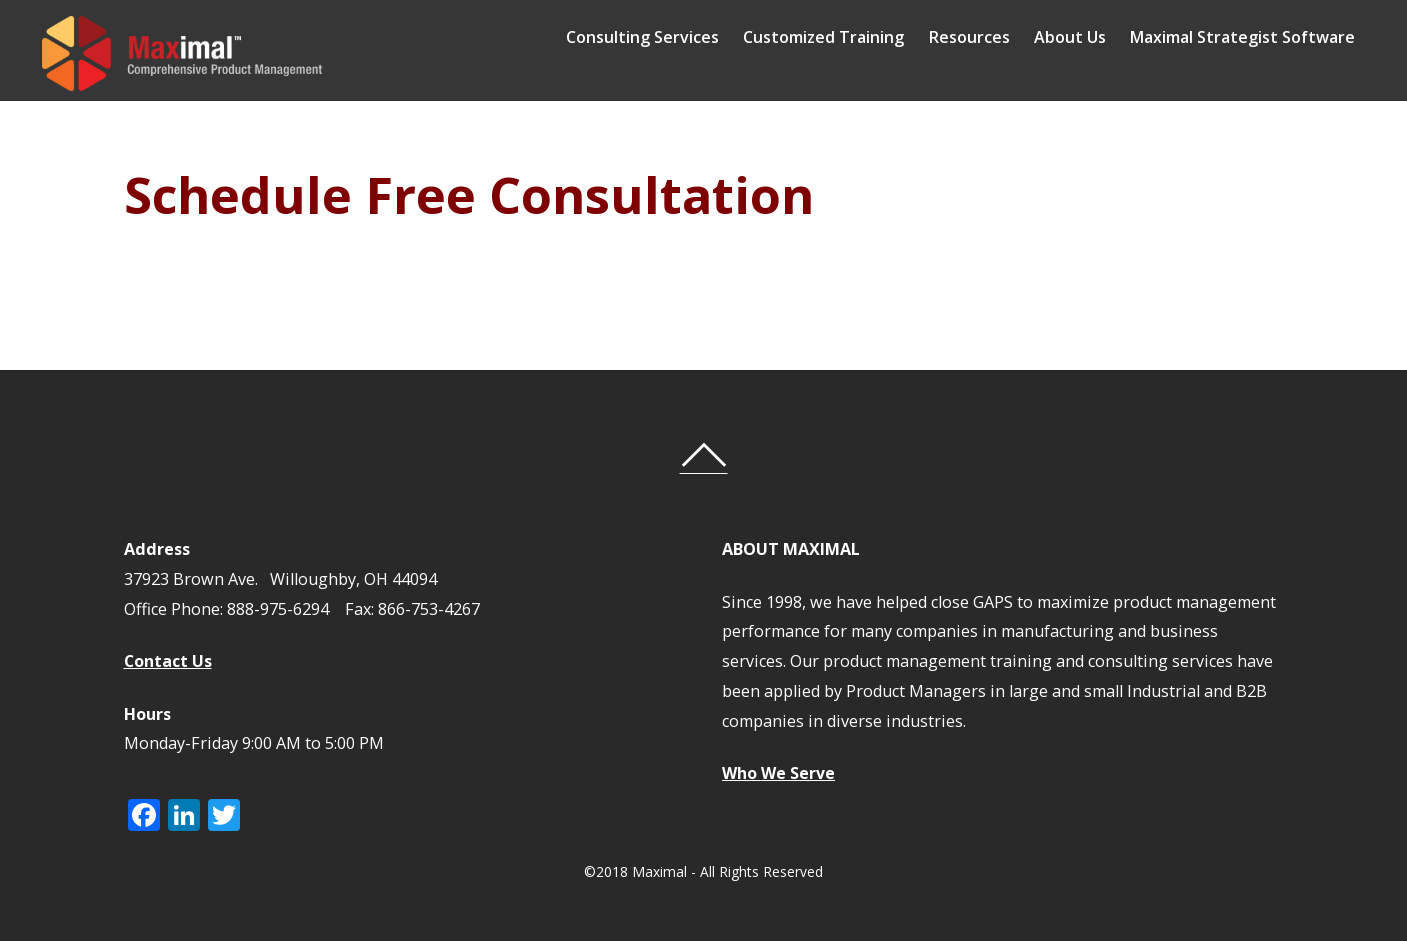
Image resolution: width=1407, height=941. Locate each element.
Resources (983, 37)
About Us (1084, 37)
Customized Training (838, 37)
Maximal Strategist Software (1256, 37)
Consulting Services (657, 37)
